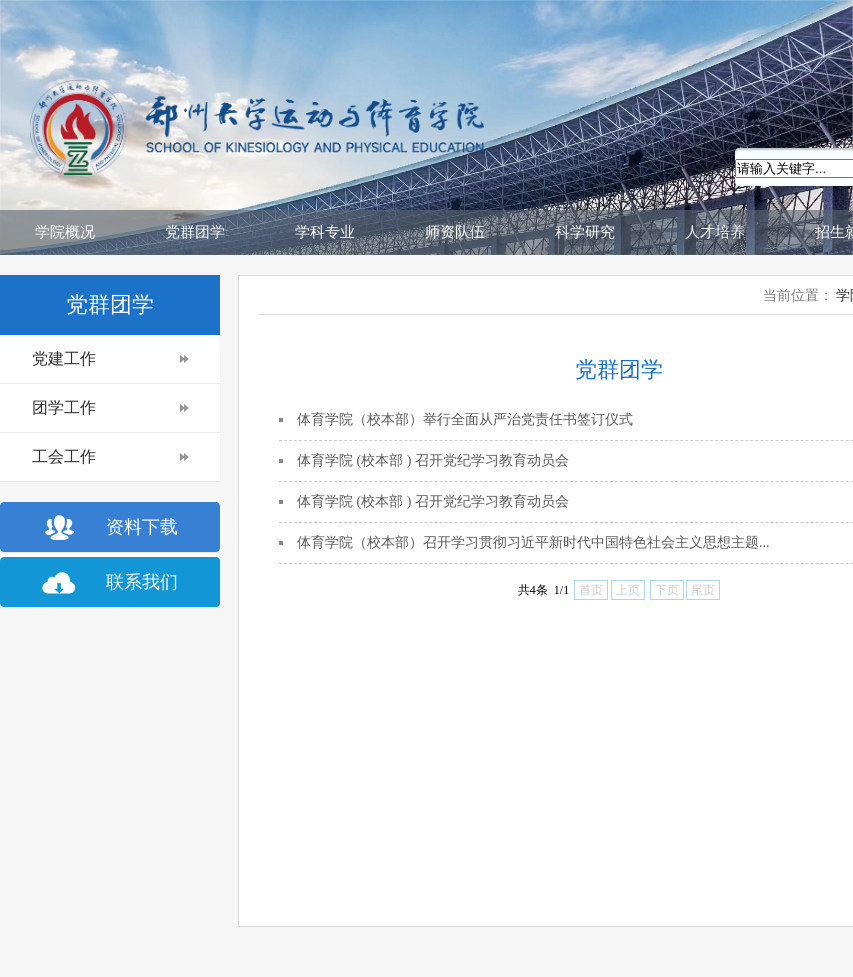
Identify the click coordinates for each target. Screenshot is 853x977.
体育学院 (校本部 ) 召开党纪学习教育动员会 (433, 460)
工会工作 (64, 456)
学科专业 (325, 232)
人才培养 (715, 232)
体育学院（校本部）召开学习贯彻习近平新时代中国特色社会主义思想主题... (533, 542)
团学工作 (64, 407)
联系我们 (142, 582)
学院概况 (65, 232)
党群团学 (195, 232)
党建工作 (64, 358)
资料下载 (142, 527)
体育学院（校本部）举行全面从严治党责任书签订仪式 (465, 419)
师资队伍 (455, 232)
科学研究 (585, 232)
